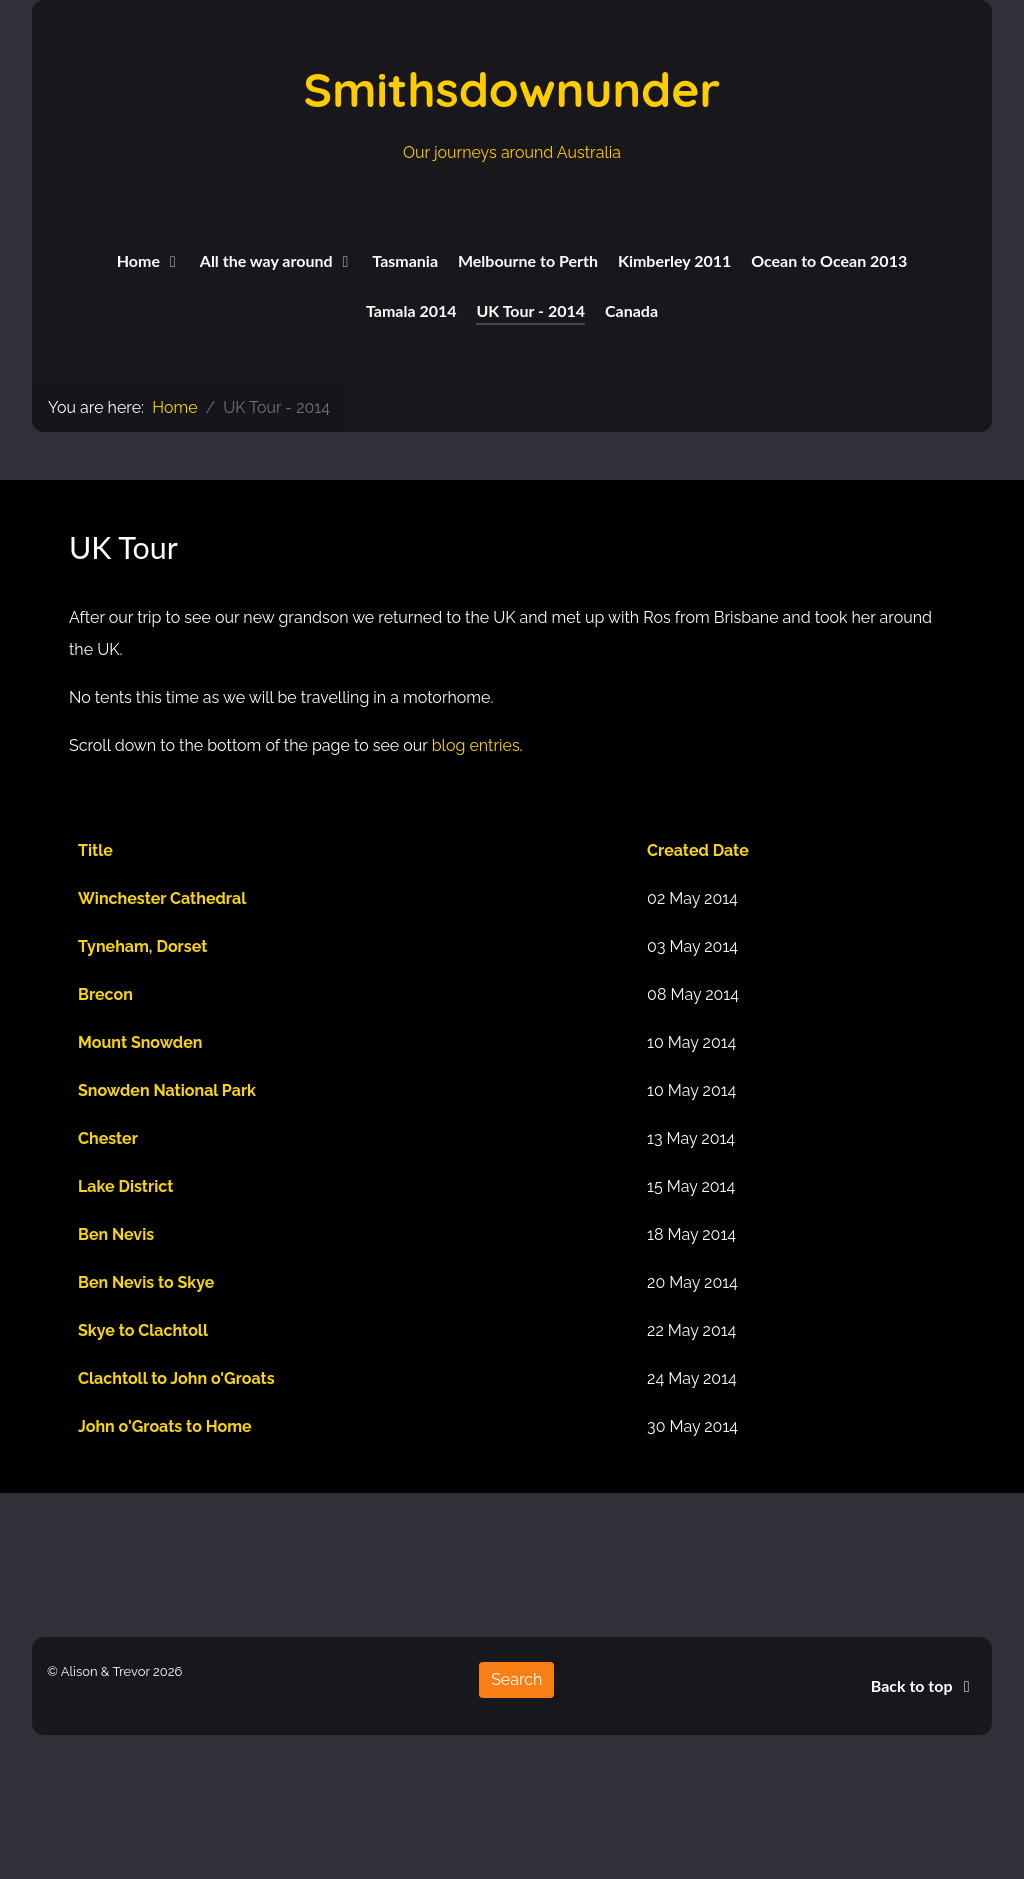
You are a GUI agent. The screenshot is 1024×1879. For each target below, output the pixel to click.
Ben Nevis (116, 1234)
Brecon (105, 994)
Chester (108, 1138)
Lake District (125, 1186)
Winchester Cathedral (162, 898)
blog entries (476, 745)
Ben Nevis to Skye (146, 1282)
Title (95, 850)
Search (516, 1679)
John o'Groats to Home (165, 1426)
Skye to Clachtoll (143, 1330)
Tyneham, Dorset (142, 946)
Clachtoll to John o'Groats (176, 1378)
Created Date (698, 850)
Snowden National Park (167, 1090)
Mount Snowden (140, 1042)
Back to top (924, 1685)
